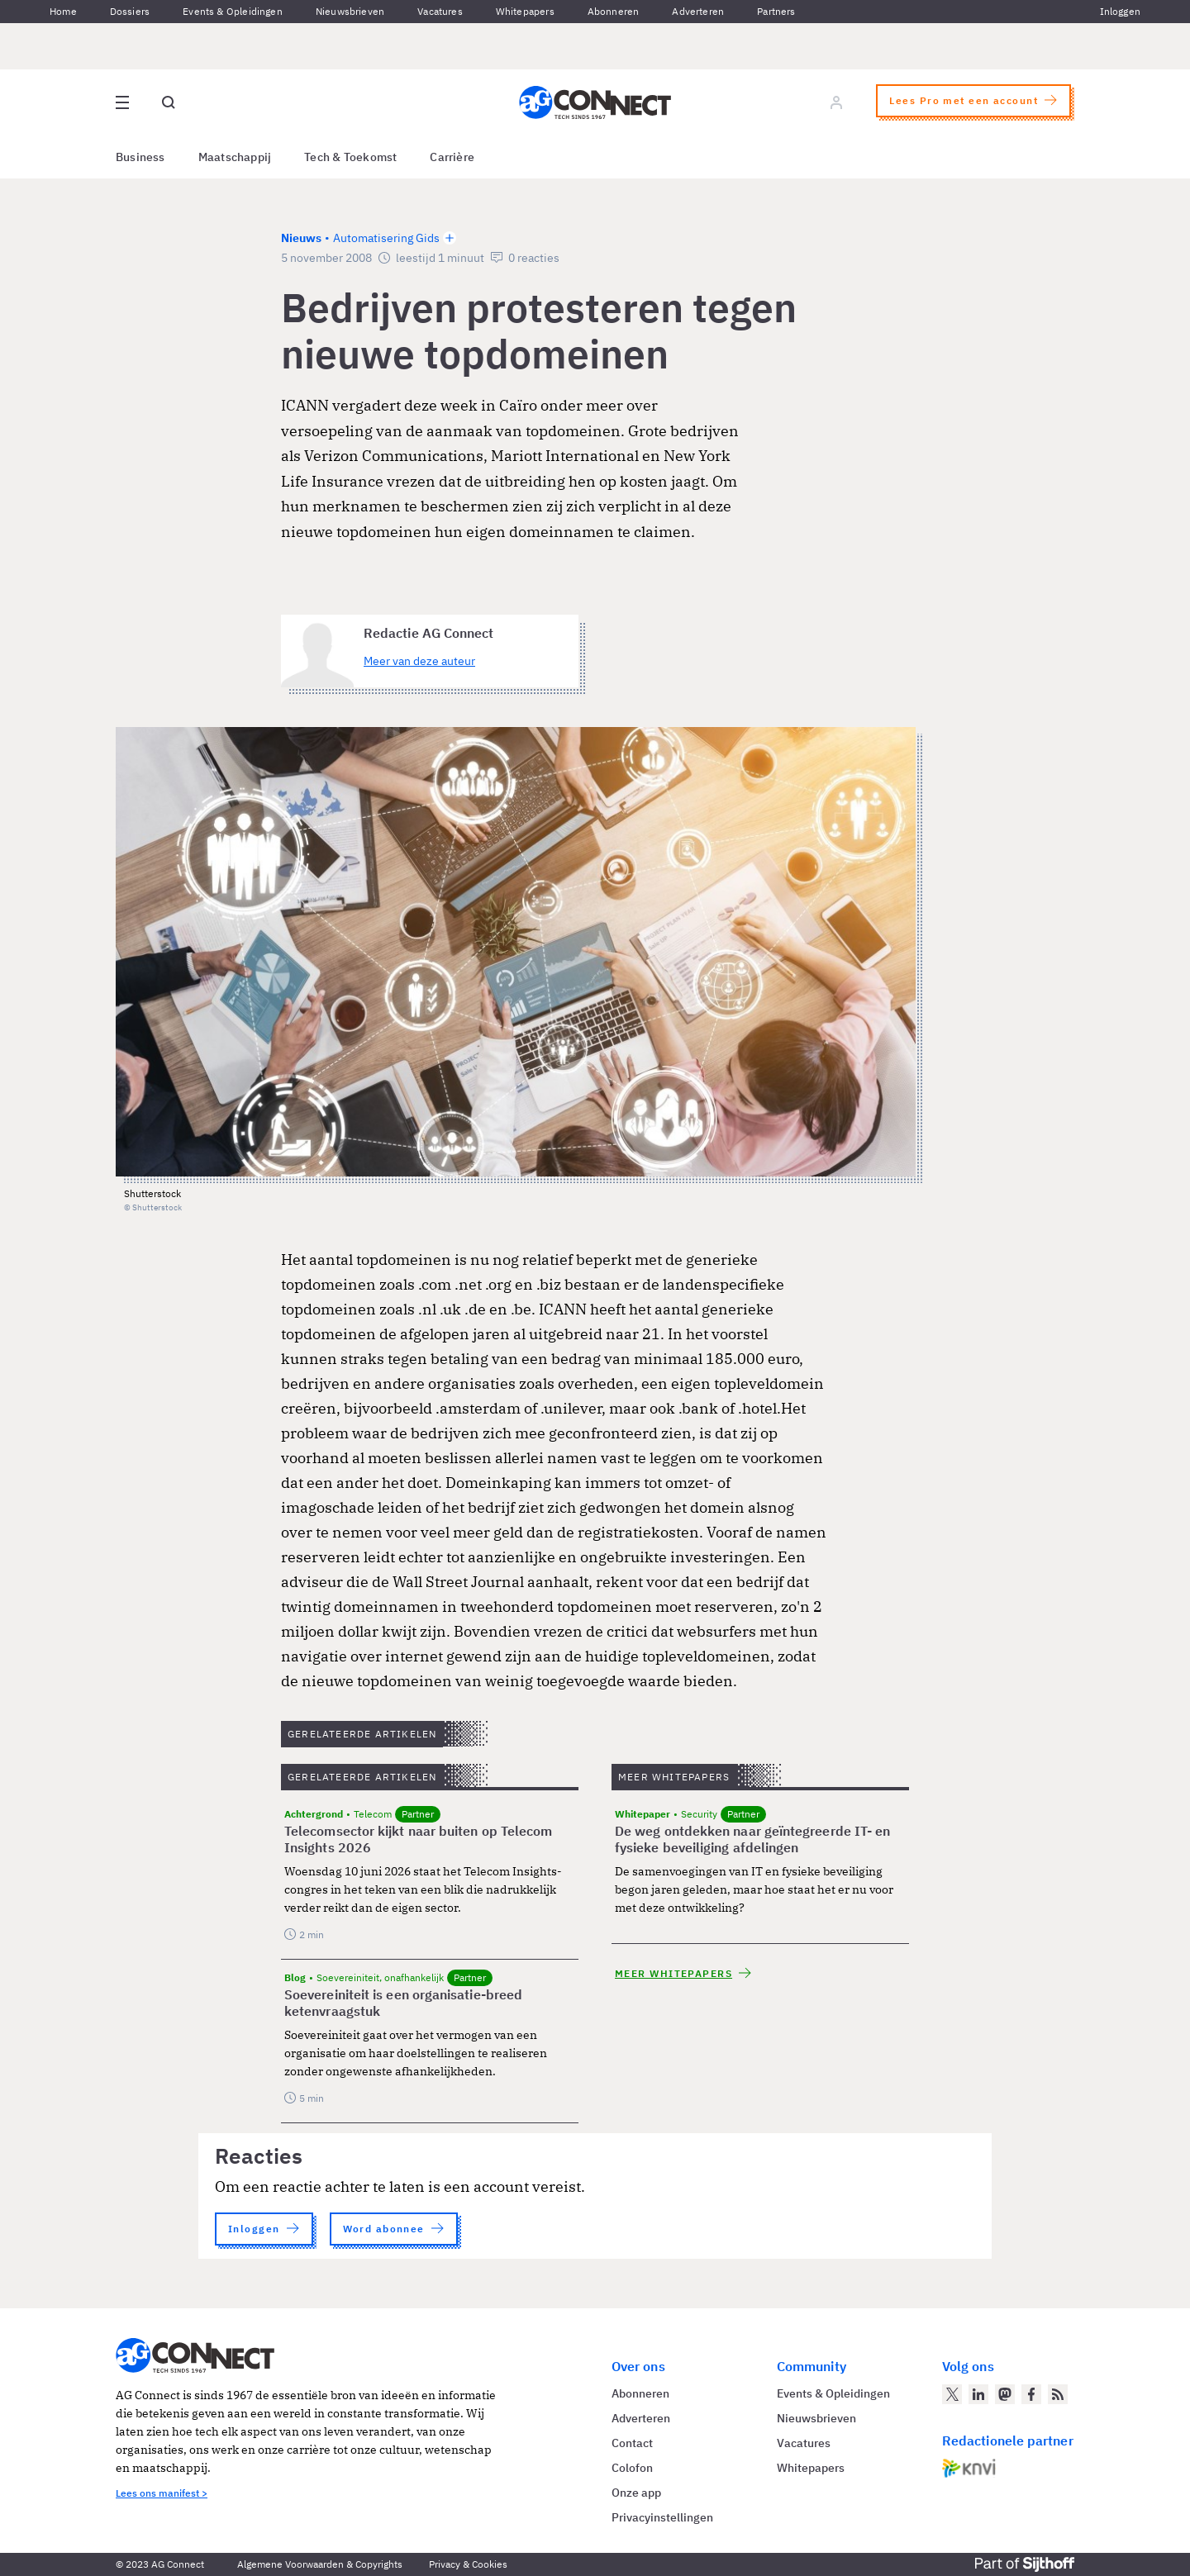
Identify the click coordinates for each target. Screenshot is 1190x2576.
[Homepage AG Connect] (595, 102)
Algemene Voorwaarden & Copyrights (319, 2564)
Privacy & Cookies (468, 2564)
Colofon (632, 2467)
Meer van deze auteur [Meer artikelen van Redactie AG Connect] (419, 661)
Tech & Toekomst (350, 157)
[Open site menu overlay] (122, 102)
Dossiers (130, 11)
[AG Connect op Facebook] (1031, 2394)
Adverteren (698, 11)
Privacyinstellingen (662, 2517)
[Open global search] (168, 102)
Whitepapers (525, 11)
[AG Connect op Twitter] (952, 2394)
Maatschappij (235, 157)
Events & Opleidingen (233, 11)
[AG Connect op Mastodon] (1005, 2394)
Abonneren (614, 11)
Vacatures (440, 11)
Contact (632, 2443)
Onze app (636, 2492)
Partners (776, 11)
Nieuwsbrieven (350, 11)
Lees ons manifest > (161, 2493)
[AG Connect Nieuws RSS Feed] (1058, 2394)
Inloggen (1120, 11)
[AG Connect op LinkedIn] (978, 2394)
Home (63, 11)
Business (140, 157)
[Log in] (836, 102)
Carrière (452, 157)
